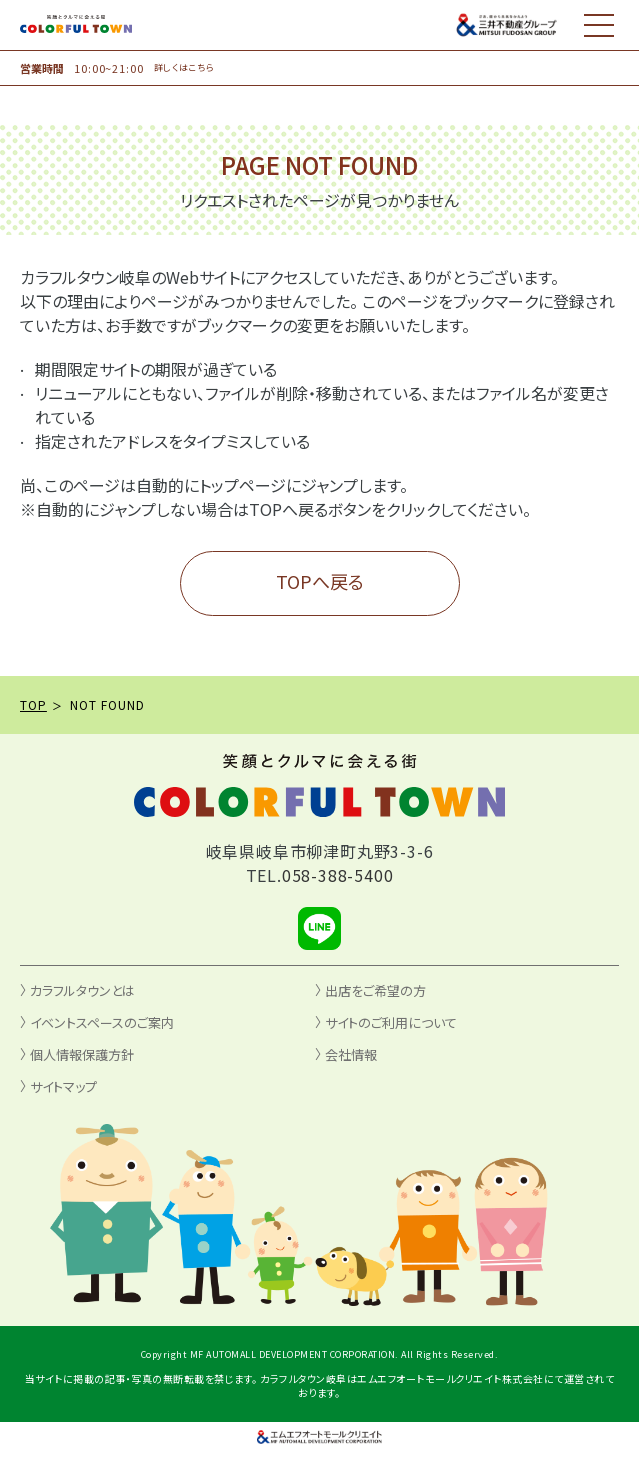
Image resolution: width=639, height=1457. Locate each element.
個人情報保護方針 (82, 1054)
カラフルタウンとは (82, 990)
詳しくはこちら (184, 68)
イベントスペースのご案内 (102, 1022)
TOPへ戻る (320, 581)
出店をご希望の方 (375, 990)
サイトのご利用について (391, 1022)
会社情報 (351, 1054)
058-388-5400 (338, 875)
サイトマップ (63, 1086)
